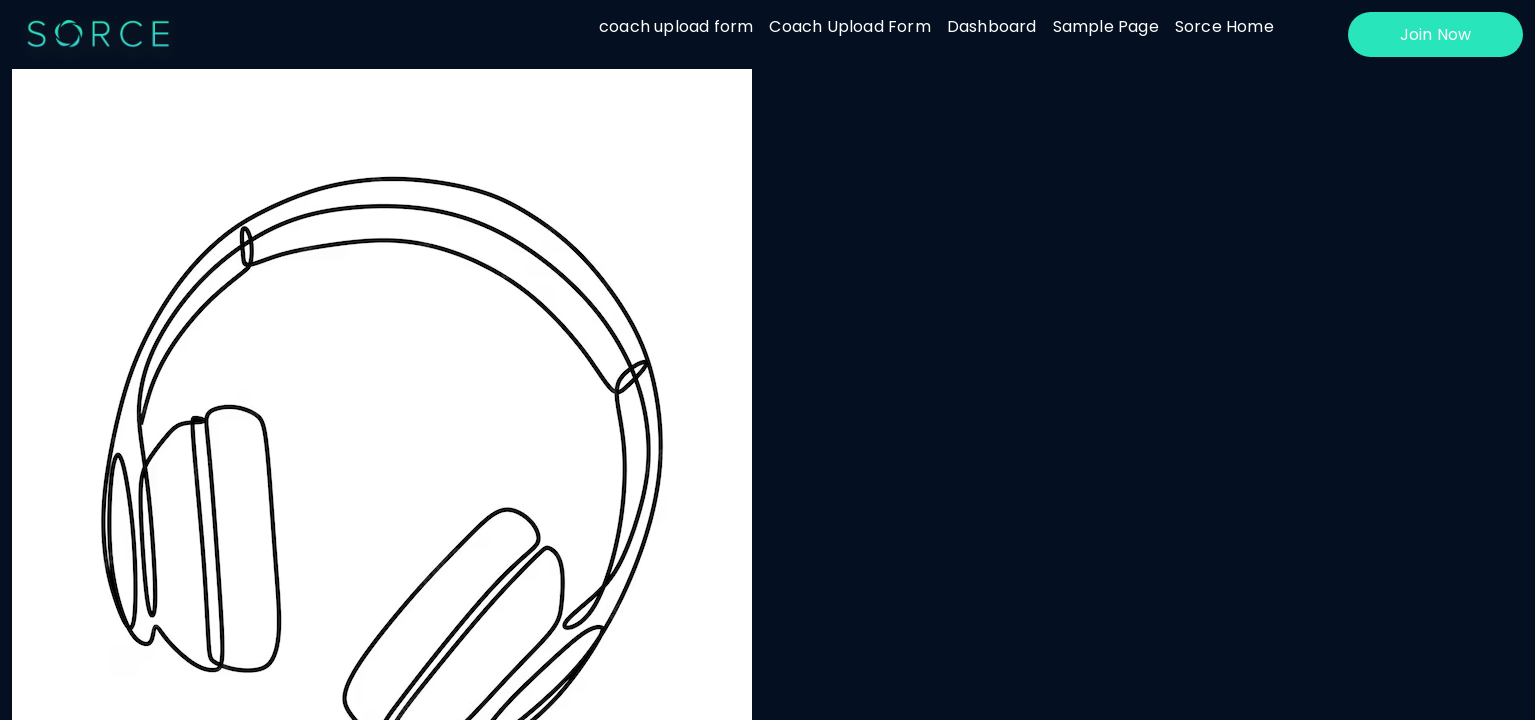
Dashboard (992, 26)
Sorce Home (1224, 26)
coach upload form (676, 26)
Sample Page (1106, 26)
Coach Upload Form (849, 26)
